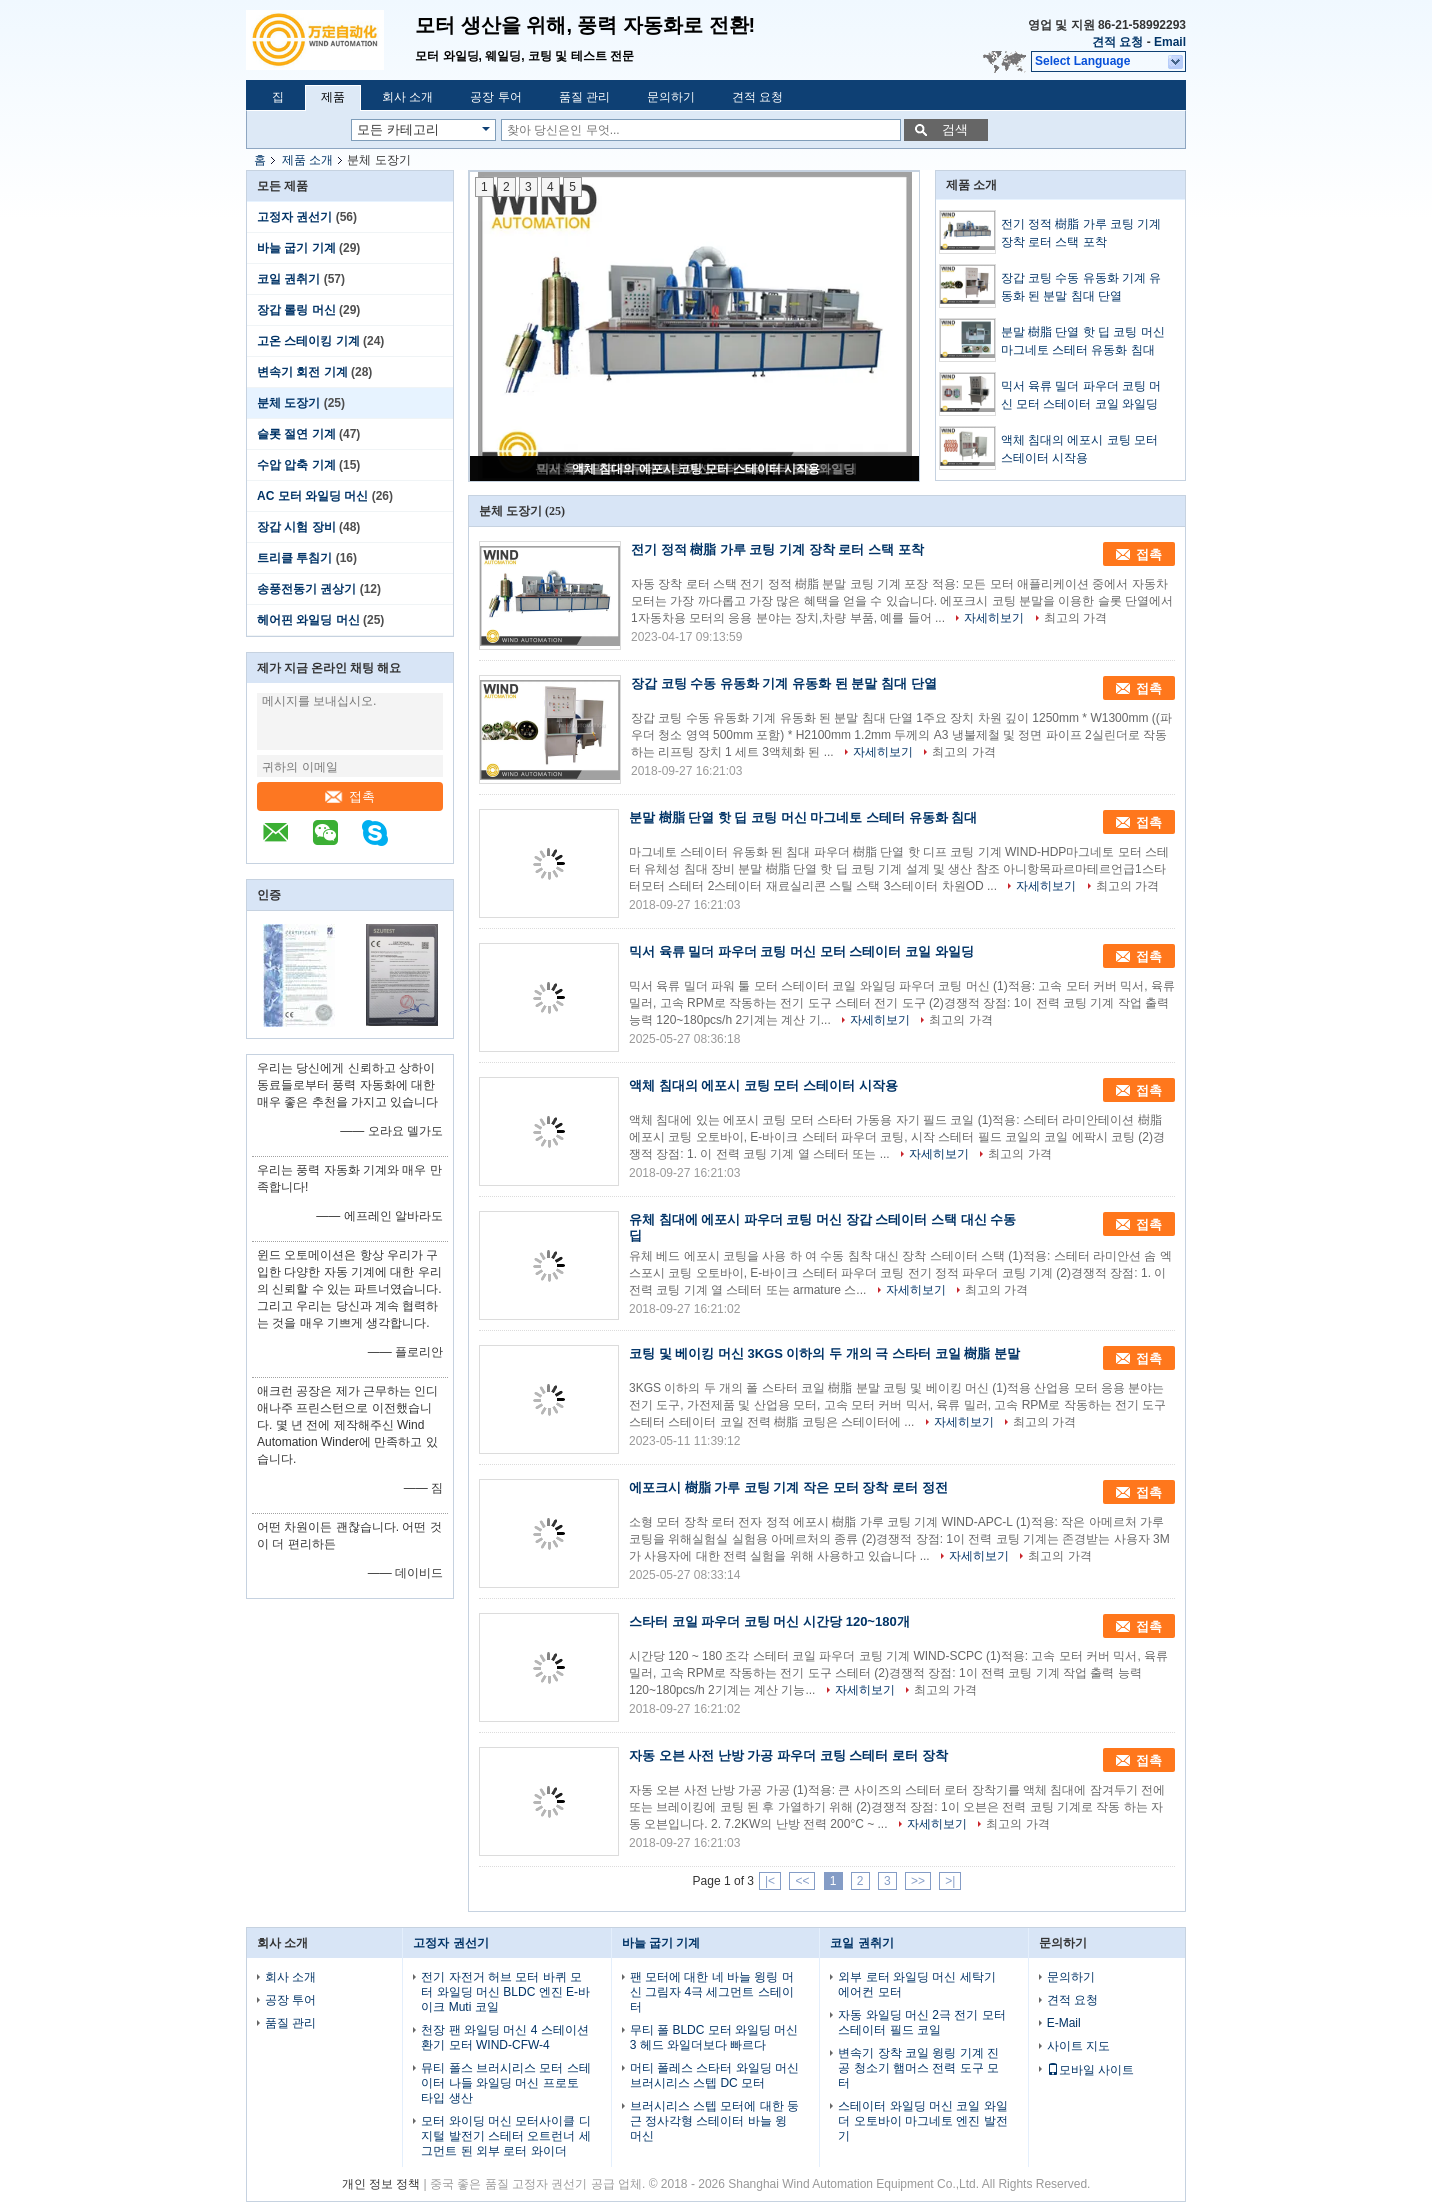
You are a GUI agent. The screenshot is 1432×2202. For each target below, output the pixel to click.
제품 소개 (307, 160)
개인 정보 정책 (381, 2184)
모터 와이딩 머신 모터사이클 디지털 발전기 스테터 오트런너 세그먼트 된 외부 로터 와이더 (505, 2136)
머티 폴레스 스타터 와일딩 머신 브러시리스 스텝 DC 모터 (714, 2075)
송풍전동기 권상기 (306, 589)
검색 (955, 129)
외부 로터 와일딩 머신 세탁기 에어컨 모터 (916, 1984)
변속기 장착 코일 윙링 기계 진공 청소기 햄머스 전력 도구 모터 (918, 2068)
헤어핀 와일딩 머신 (308, 620)
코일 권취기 (288, 279)
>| (950, 1881)
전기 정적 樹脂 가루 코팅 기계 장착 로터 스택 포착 (1081, 233)
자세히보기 (994, 618)
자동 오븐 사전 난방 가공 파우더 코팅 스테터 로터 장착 (788, 1755)
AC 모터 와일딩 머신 (312, 496)
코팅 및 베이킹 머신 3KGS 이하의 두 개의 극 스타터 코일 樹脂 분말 (824, 1353)
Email (1170, 42)
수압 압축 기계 (296, 465)
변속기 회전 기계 (302, 372)
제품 (333, 97)
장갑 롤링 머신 (296, 310)
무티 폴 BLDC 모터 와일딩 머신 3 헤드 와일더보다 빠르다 (714, 2037)
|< (770, 1881)
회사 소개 (407, 97)
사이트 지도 (1078, 2046)
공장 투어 (495, 97)
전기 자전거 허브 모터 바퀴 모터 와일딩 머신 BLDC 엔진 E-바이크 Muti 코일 (505, 1992)
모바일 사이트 (1090, 2070)
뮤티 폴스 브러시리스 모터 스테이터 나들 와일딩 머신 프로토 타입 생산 (505, 2083)
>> (918, 1881)
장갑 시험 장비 (296, 527)
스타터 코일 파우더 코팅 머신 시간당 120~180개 (769, 1621)
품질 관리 (584, 97)
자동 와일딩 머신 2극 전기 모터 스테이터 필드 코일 (921, 2022)
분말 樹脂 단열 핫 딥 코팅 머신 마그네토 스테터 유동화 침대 (1083, 341)
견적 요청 (1117, 42)
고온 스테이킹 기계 (308, 341)
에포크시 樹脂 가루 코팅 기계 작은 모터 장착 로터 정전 (788, 1487)
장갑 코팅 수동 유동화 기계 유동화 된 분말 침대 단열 (1081, 287)
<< (802, 1881)
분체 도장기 (288, 403)
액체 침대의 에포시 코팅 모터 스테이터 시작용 (696, 469)
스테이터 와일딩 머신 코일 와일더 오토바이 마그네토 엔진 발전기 (922, 2121)
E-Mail (1064, 2023)
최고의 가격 (1075, 618)
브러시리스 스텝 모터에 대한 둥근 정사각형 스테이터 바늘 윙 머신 (714, 2121)
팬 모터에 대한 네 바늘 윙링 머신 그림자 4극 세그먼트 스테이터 (712, 1992)
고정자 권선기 (294, 217)
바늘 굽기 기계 (296, 248)
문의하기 (671, 97)
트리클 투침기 (294, 558)
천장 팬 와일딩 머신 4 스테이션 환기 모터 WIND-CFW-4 (504, 2037)
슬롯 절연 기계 (296, 434)
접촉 (350, 796)
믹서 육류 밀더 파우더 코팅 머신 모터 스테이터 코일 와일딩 (1081, 395)
